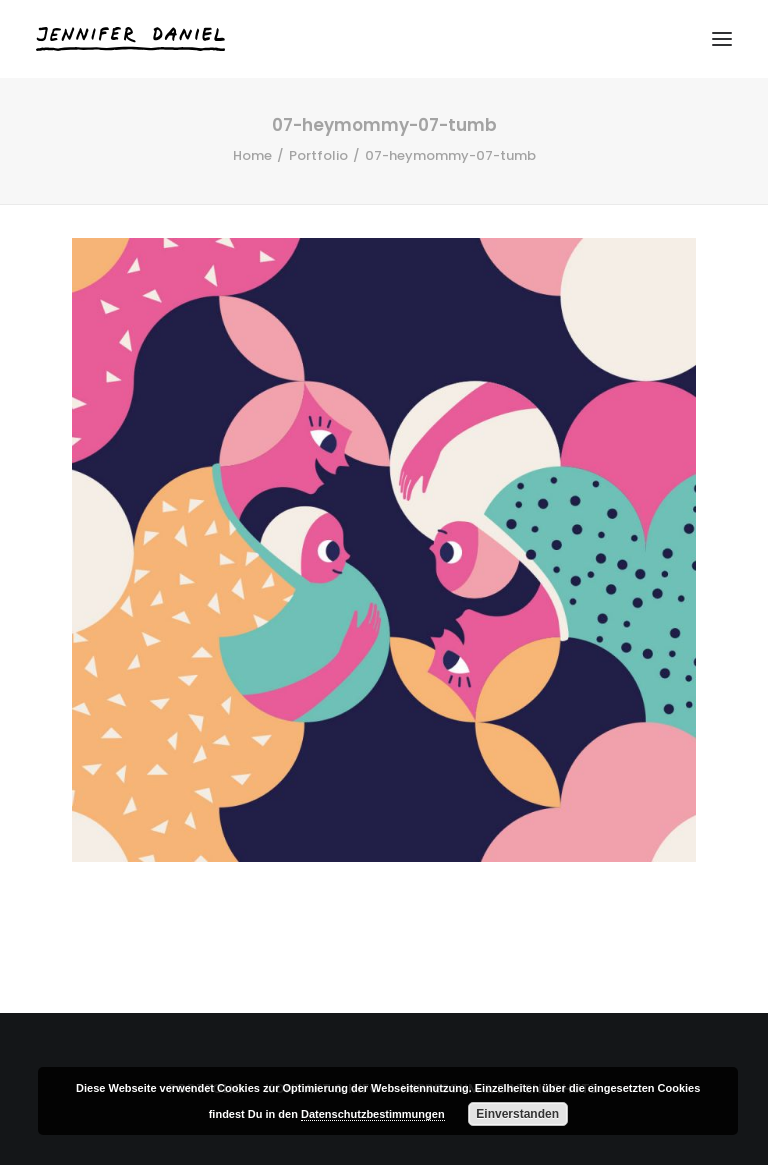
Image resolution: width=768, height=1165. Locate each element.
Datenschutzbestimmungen (373, 1114)
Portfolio (318, 155)
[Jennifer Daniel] (130, 39)
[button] (722, 39)
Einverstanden (517, 1114)
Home (252, 155)
